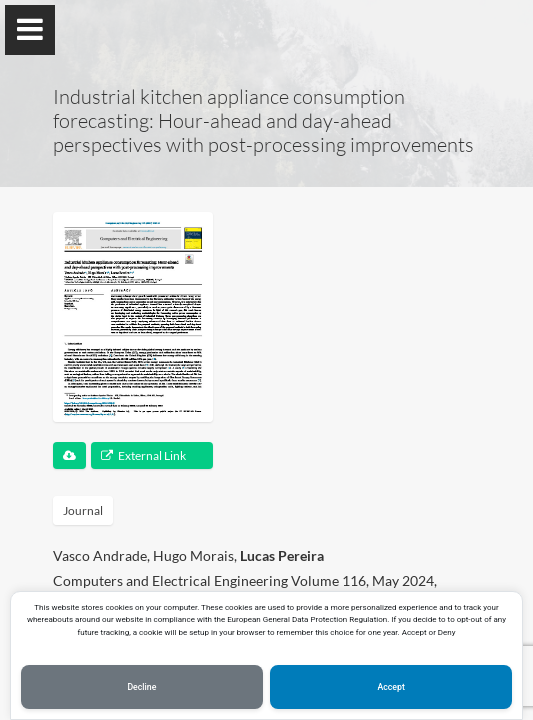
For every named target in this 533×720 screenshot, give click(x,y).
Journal (83, 510)
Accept (390, 687)
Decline (141, 687)
